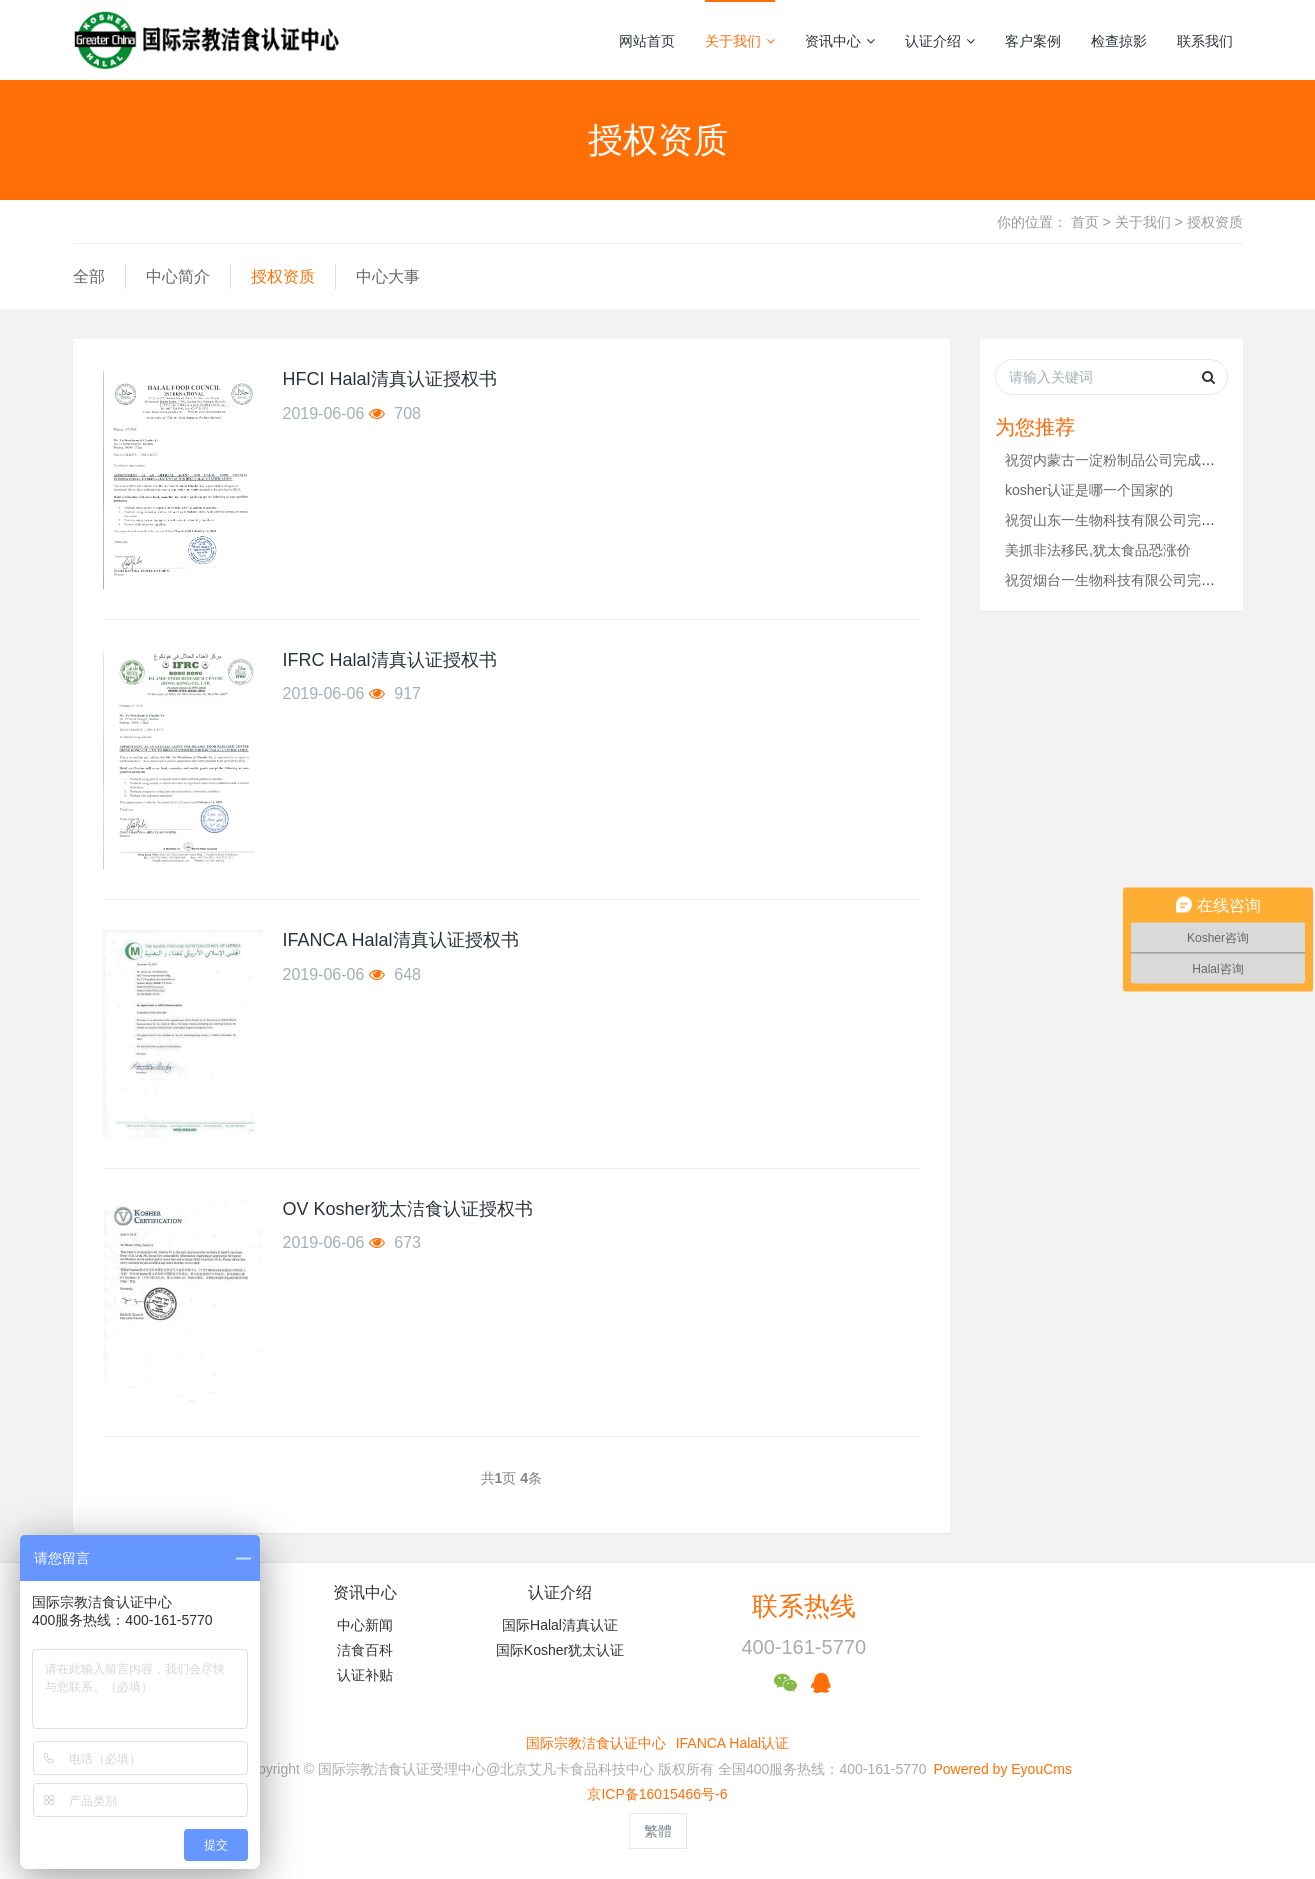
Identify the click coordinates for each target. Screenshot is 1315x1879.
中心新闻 (365, 1625)
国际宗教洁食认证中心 (596, 1743)
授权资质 (1215, 222)
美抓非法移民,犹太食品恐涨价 (1098, 550)
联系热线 (804, 1606)
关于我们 (740, 41)
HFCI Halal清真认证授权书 (390, 379)
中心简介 (178, 276)
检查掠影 (1119, 41)
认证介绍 (940, 41)
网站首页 (647, 41)
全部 (89, 276)
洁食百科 (365, 1650)
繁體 (658, 1831)
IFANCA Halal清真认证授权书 (401, 940)
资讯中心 (840, 41)
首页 (1085, 222)
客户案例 (1033, 41)
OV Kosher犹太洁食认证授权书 (408, 1209)
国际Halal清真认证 (560, 1625)
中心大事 (388, 276)
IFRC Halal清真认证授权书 (390, 660)
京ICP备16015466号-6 (657, 1794)
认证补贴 (365, 1675)
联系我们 (1205, 41)
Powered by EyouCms (1001, 1769)
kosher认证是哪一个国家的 (1089, 490)
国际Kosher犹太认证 (560, 1650)
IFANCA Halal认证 (733, 1743)
